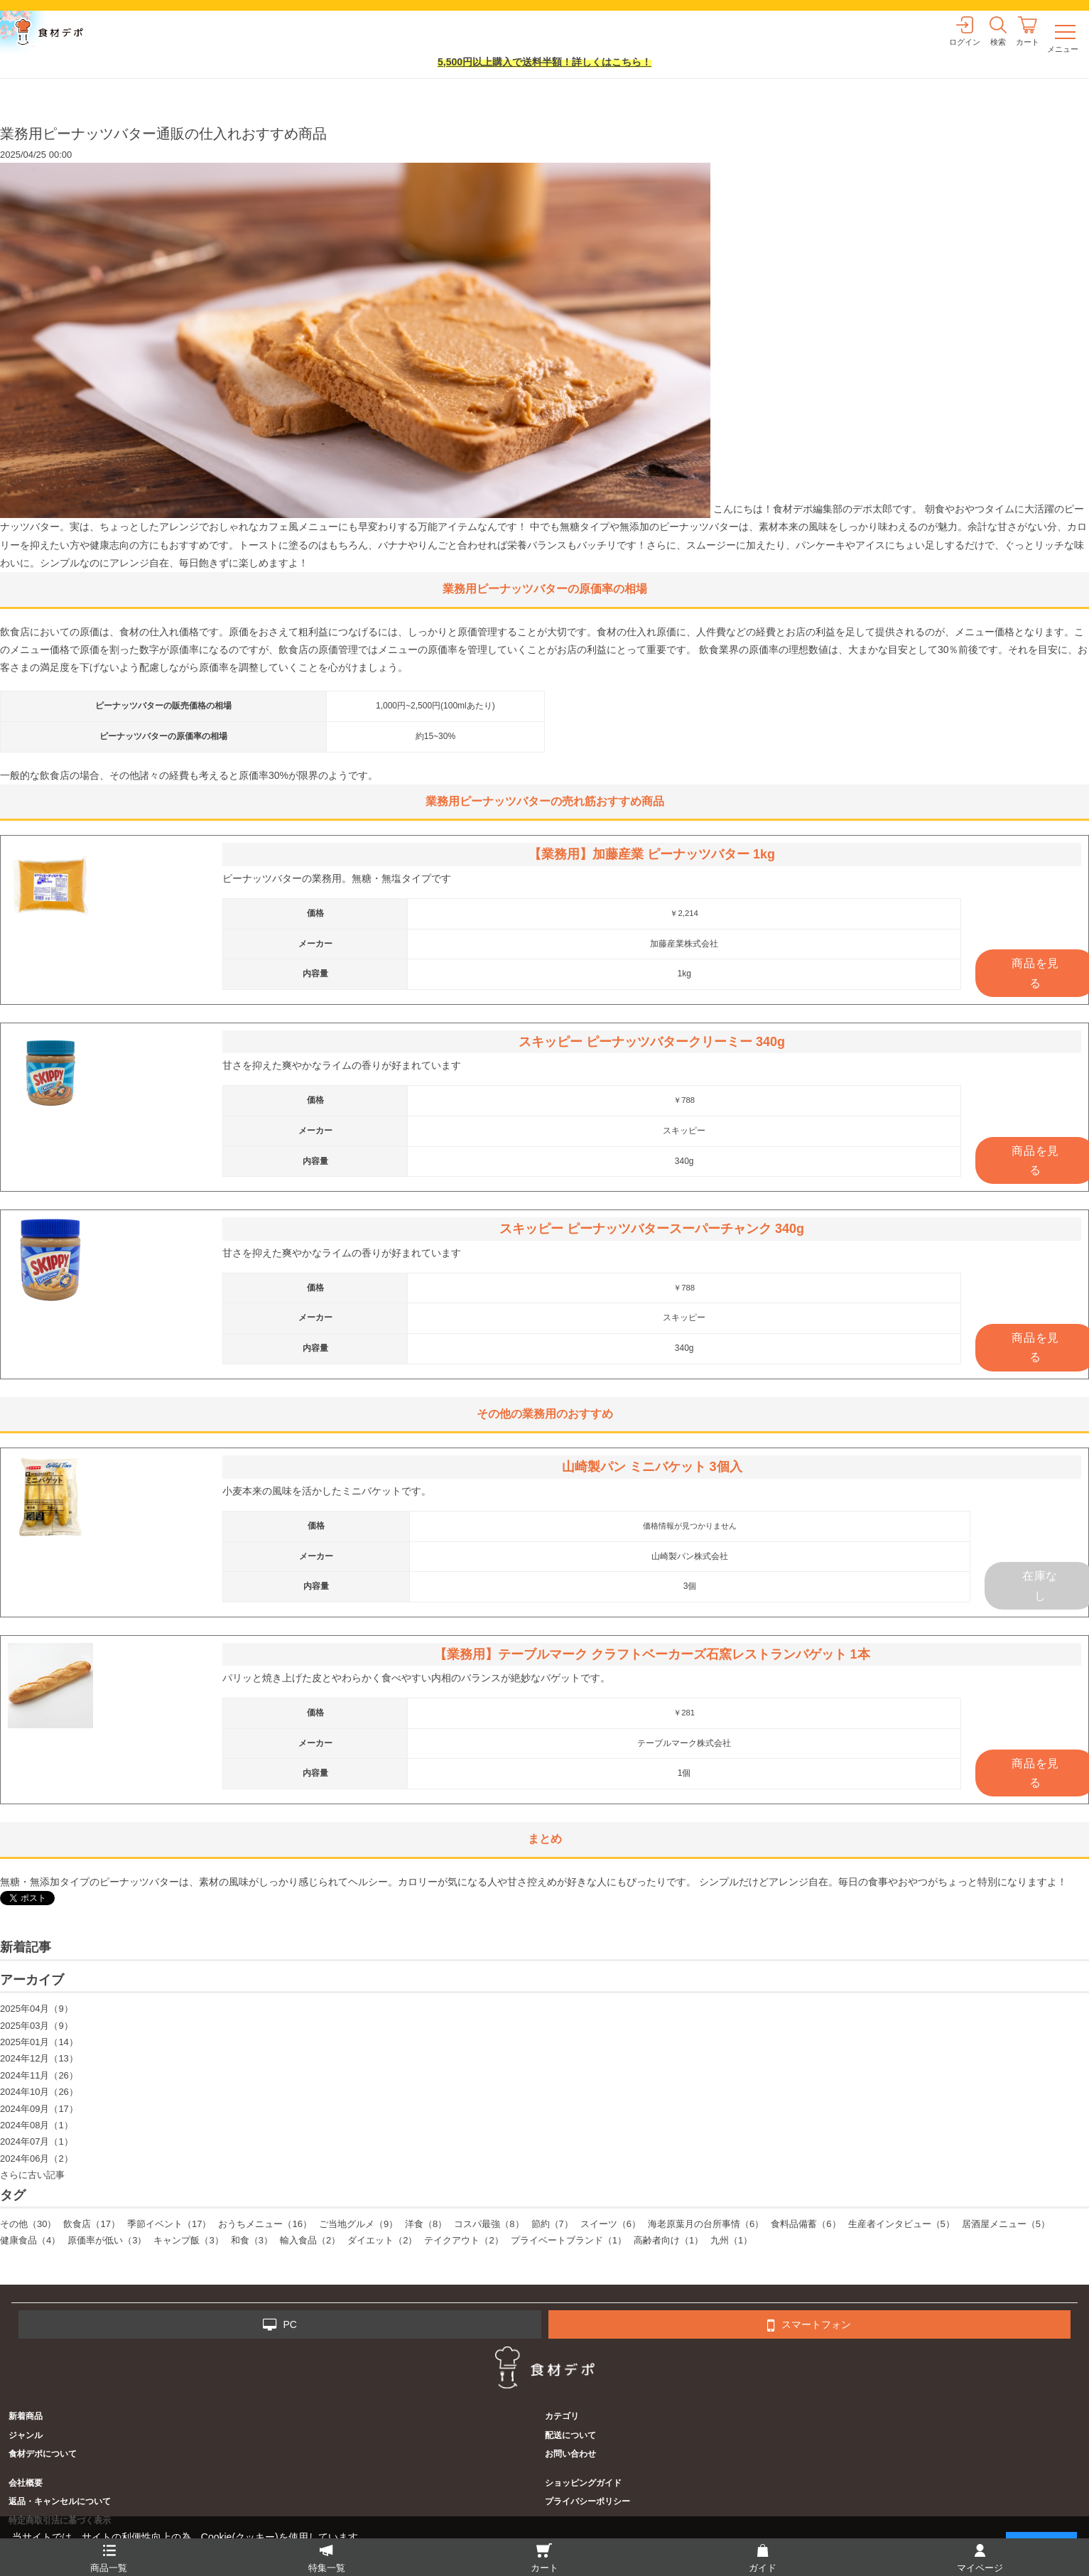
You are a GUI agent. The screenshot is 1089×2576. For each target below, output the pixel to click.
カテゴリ (562, 2416)
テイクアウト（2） (463, 2240)
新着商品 (26, 2416)
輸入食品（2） (310, 2240)
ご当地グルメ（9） (358, 2224)
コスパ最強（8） (489, 2224)
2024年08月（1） (36, 2125)
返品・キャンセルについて (60, 2501)
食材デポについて (43, 2454)
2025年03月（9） (36, 2025)
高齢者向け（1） (668, 2240)
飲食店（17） (91, 2224)
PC (280, 2325)
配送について (570, 2435)
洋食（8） (426, 2224)
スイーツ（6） (610, 2224)
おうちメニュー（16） (264, 2224)
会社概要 (26, 2483)
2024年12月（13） (39, 2058)
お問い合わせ (570, 2454)
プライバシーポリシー (587, 2501)
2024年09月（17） (39, 2108)
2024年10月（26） (39, 2091)
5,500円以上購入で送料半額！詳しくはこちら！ (544, 62)
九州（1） (731, 2240)
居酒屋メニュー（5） (1006, 2224)
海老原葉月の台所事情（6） (706, 2224)
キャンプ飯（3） (188, 2240)
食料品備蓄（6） (805, 2224)
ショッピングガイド (583, 2483)
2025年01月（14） (39, 2042)
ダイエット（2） (382, 2240)
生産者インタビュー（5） (901, 2224)
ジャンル (26, 2435)
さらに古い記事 (32, 2175)
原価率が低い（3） (106, 2240)
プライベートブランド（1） (569, 2240)
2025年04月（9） (36, 2008)
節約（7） (552, 2224)
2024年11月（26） (39, 2075)
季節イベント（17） (169, 2224)
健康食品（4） (30, 2240)
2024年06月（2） (36, 2158)
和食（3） (252, 2240)
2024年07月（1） (36, 2141)
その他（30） (28, 2224)
